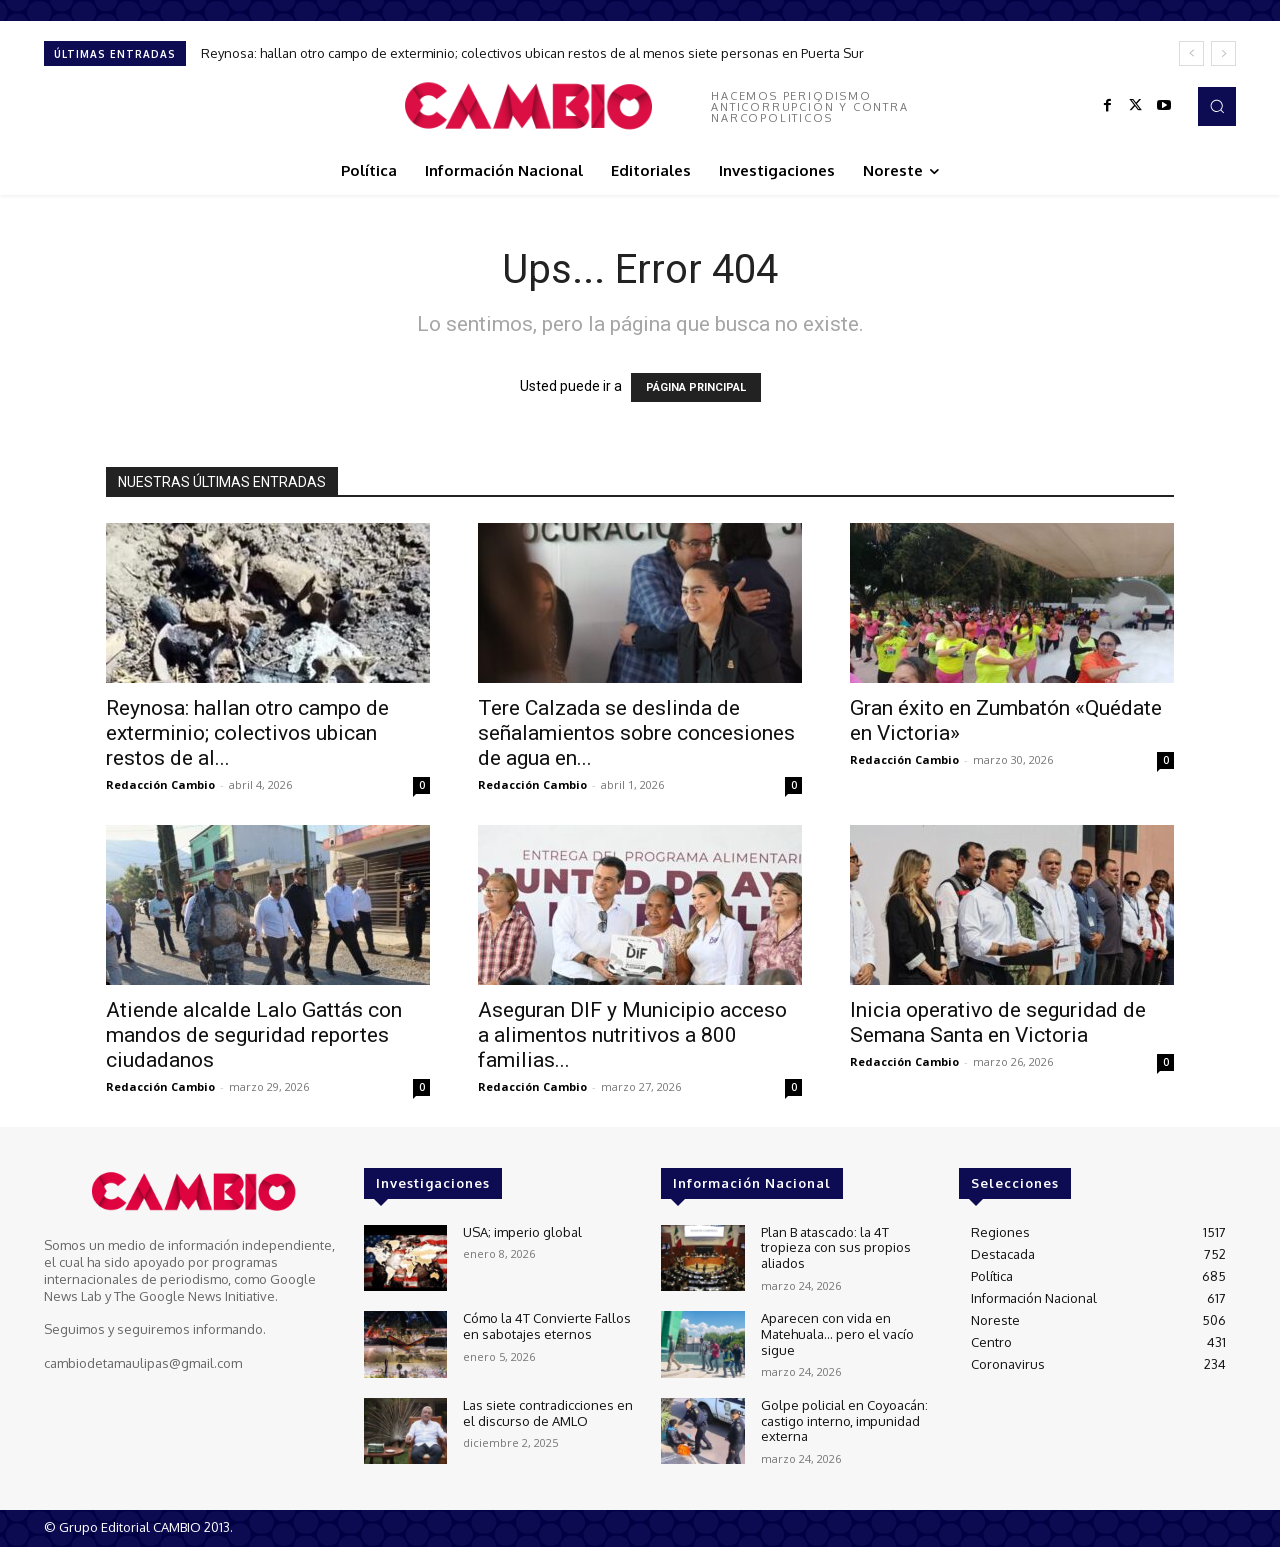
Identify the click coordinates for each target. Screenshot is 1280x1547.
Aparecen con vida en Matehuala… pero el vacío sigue (837, 1333)
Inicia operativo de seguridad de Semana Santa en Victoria (998, 1022)
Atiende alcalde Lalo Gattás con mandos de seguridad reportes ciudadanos (254, 1035)
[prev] (1191, 53)
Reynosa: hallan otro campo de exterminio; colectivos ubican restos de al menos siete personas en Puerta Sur (532, 53)
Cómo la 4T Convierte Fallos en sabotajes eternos (547, 1326)
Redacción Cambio (160, 784)
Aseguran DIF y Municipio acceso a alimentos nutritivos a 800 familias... (632, 1035)
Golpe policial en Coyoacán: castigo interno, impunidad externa (844, 1420)
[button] (1217, 106)
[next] (1223, 53)
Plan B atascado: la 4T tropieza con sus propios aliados (836, 1247)
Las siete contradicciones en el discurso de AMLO (548, 1413)
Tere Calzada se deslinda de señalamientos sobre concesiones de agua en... (636, 733)
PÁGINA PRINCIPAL (696, 387)
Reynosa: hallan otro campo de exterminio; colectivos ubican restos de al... (247, 733)
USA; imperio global (522, 1232)
